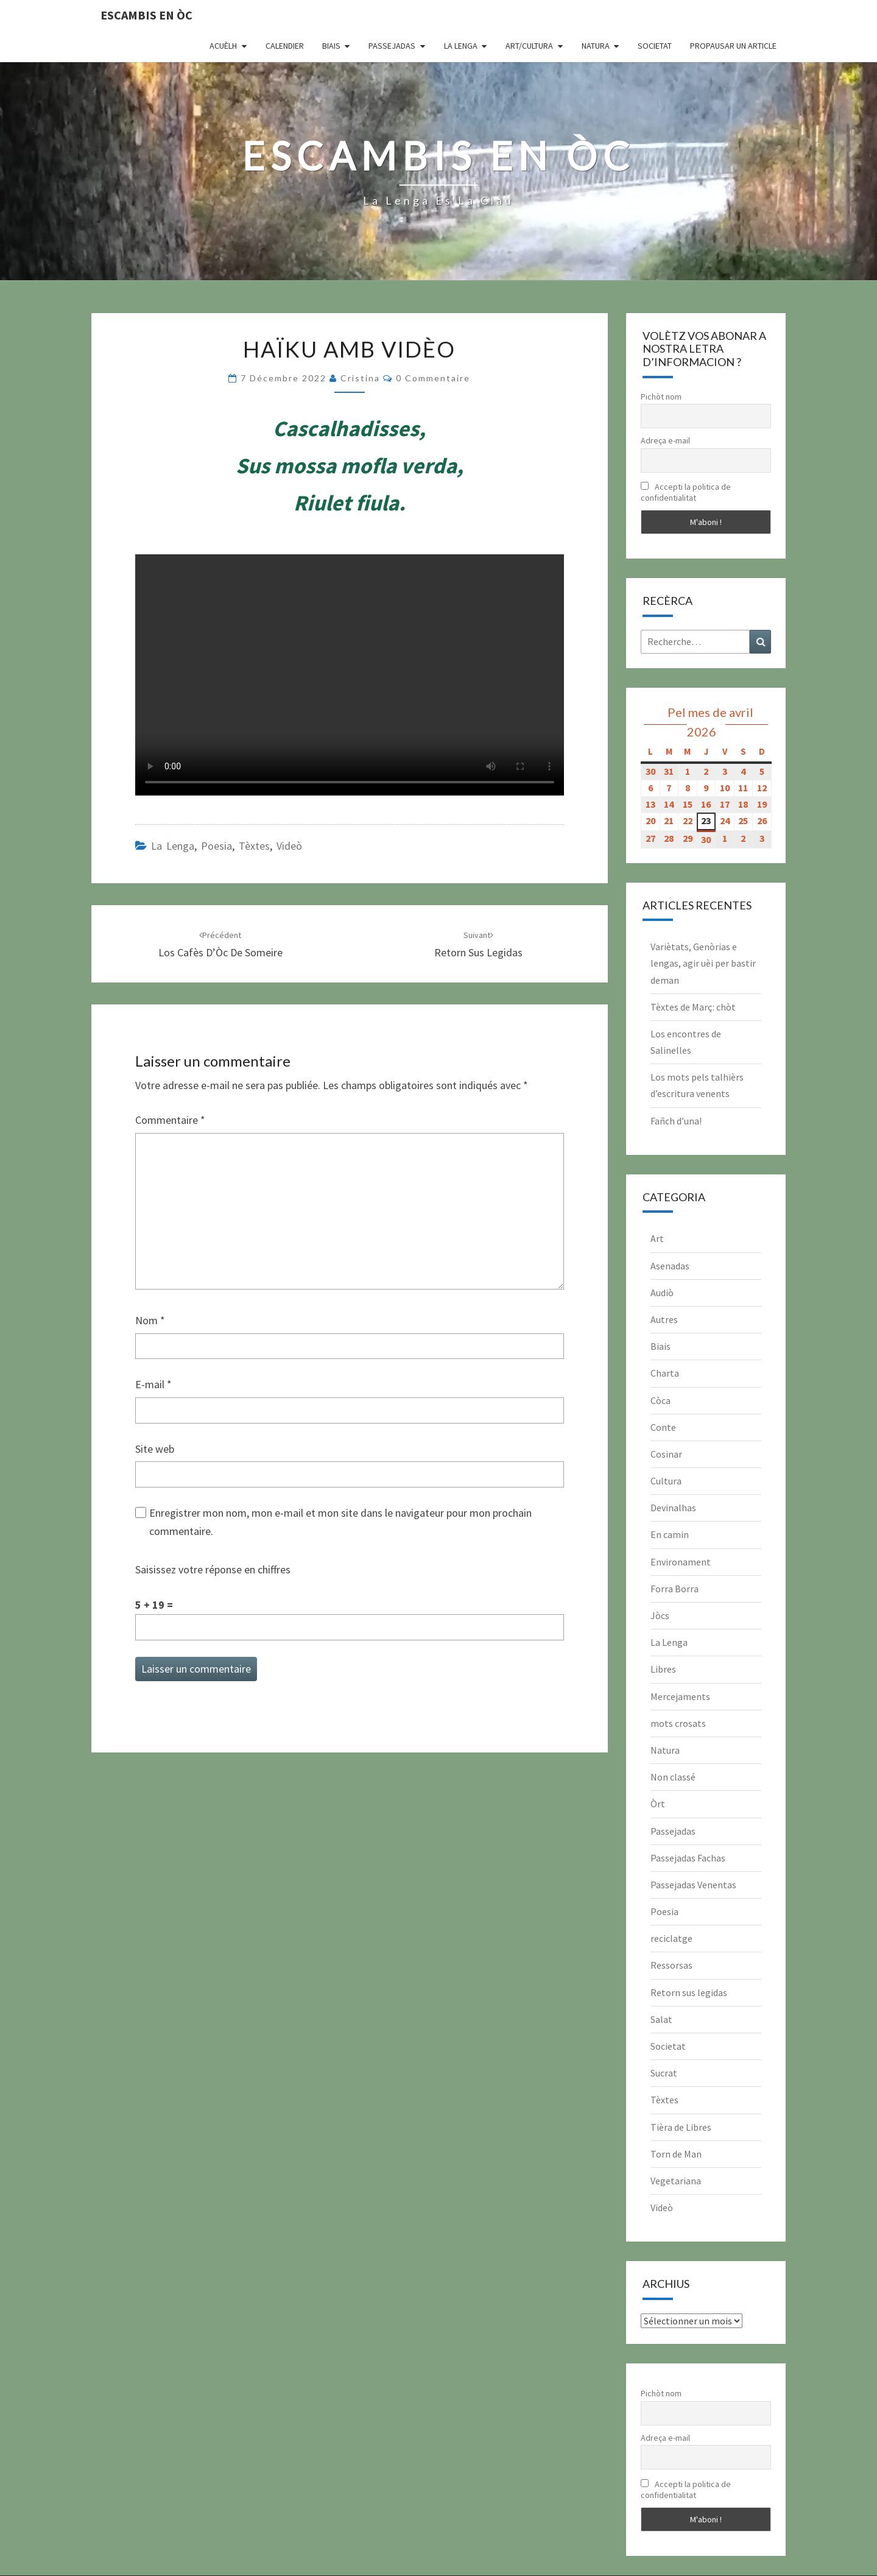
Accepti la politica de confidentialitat (686, 492)
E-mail (153, 1384)
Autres (664, 1319)
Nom (150, 1320)
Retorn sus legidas (688, 1992)
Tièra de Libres (680, 2127)
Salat (661, 2019)
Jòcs (659, 1615)
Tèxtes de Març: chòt (693, 1007)
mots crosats (678, 1723)
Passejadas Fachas (687, 1858)
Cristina (360, 378)
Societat (655, 45)
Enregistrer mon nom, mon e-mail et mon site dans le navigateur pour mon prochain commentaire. (340, 1522)
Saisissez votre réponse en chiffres (213, 1569)
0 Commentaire (433, 378)
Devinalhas (673, 1507)
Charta (664, 1373)
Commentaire (170, 1120)
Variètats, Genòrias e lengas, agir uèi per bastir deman (703, 963)
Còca (660, 1400)
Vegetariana (675, 2181)
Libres (663, 1669)
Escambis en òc (146, 15)
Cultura (666, 1481)
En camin (669, 1534)
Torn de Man (676, 2154)
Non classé (673, 1777)
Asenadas (669, 1266)
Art (657, 1238)
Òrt (657, 1804)
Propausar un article (733, 45)
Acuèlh (223, 45)
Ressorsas (671, 1965)
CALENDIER (285, 45)
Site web (154, 1449)
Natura (596, 45)
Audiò (662, 1292)
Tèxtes (254, 846)
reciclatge (671, 1938)
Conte (663, 1427)
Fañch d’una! (676, 1121)
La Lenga (460, 45)
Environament (680, 1562)
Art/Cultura (529, 45)
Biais (331, 45)
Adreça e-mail (665, 440)
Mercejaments (680, 1696)
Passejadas (391, 45)
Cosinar (666, 1454)
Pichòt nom (661, 396)
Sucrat (663, 2073)
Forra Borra (674, 1589)
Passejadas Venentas (693, 1885)
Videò (289, 846)
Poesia (216, 846)
